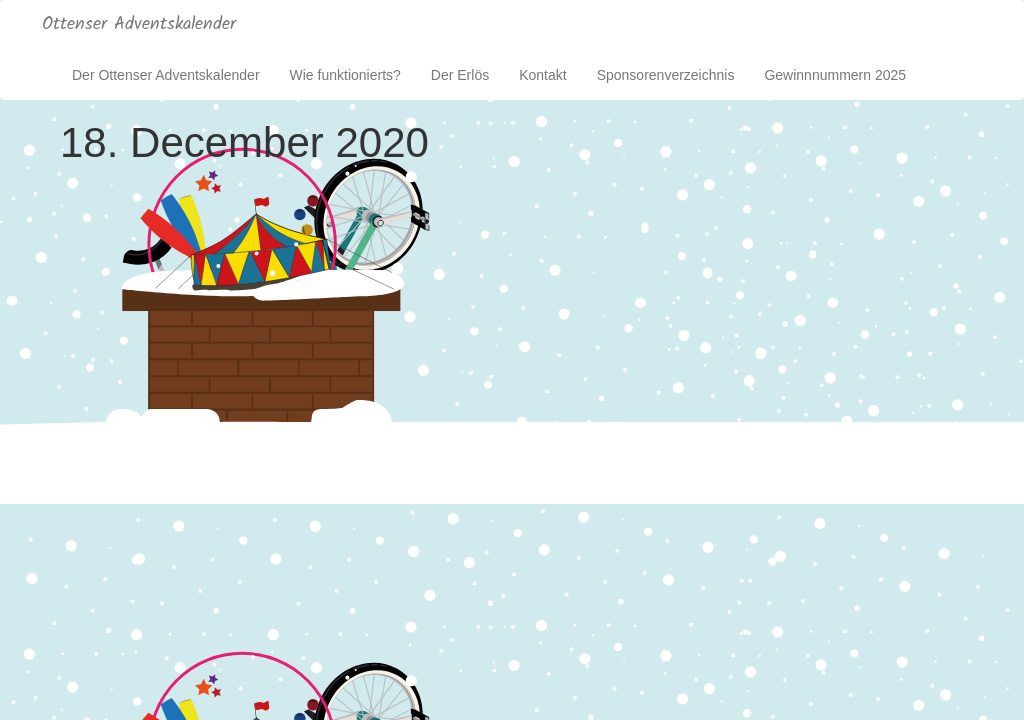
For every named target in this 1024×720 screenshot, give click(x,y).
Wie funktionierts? (345, 75)
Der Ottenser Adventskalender (166, 75)
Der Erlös (460, 75)
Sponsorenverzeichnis (666, 75)
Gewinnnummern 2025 (835, 75)
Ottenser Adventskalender (139, 24)
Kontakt (542, 75)
